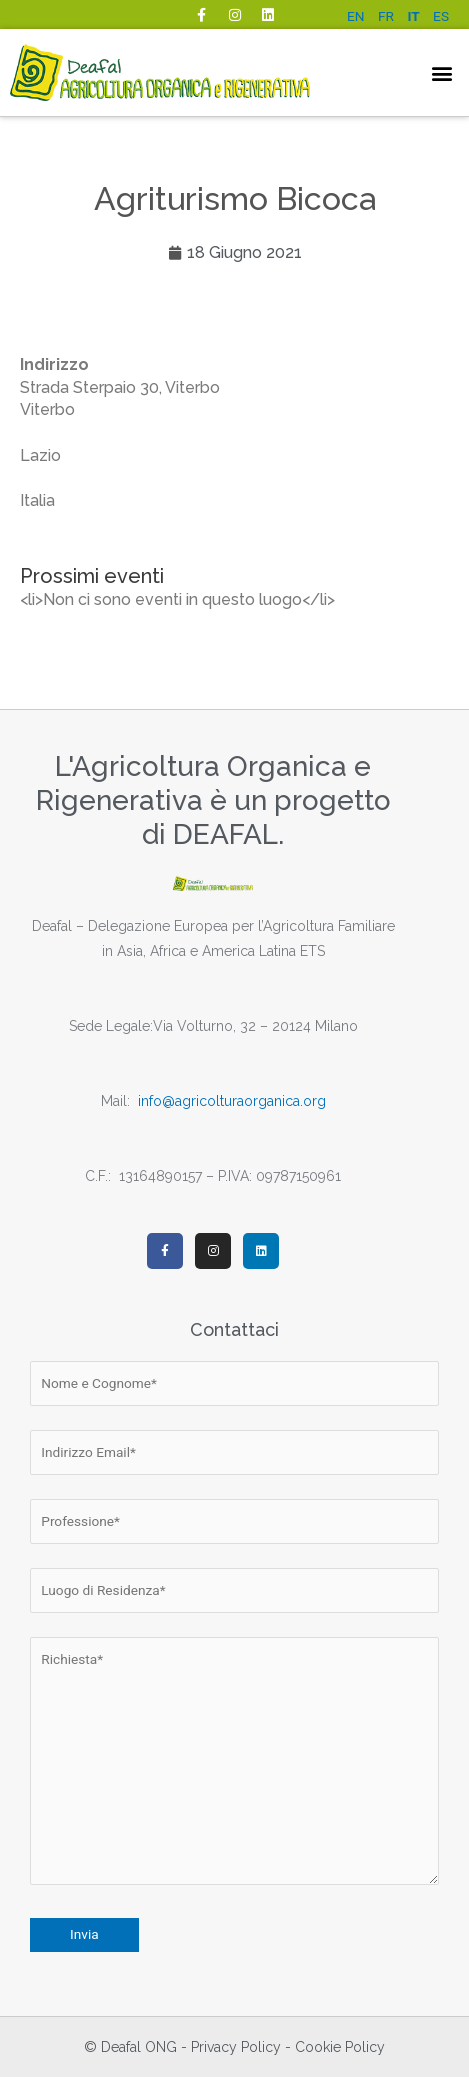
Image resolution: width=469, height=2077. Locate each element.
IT (413, 16)
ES (441, 16)
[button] (442, 72)
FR (386, 16)
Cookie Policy (340, 2047)
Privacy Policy (236, 2047)
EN (356, 16)
